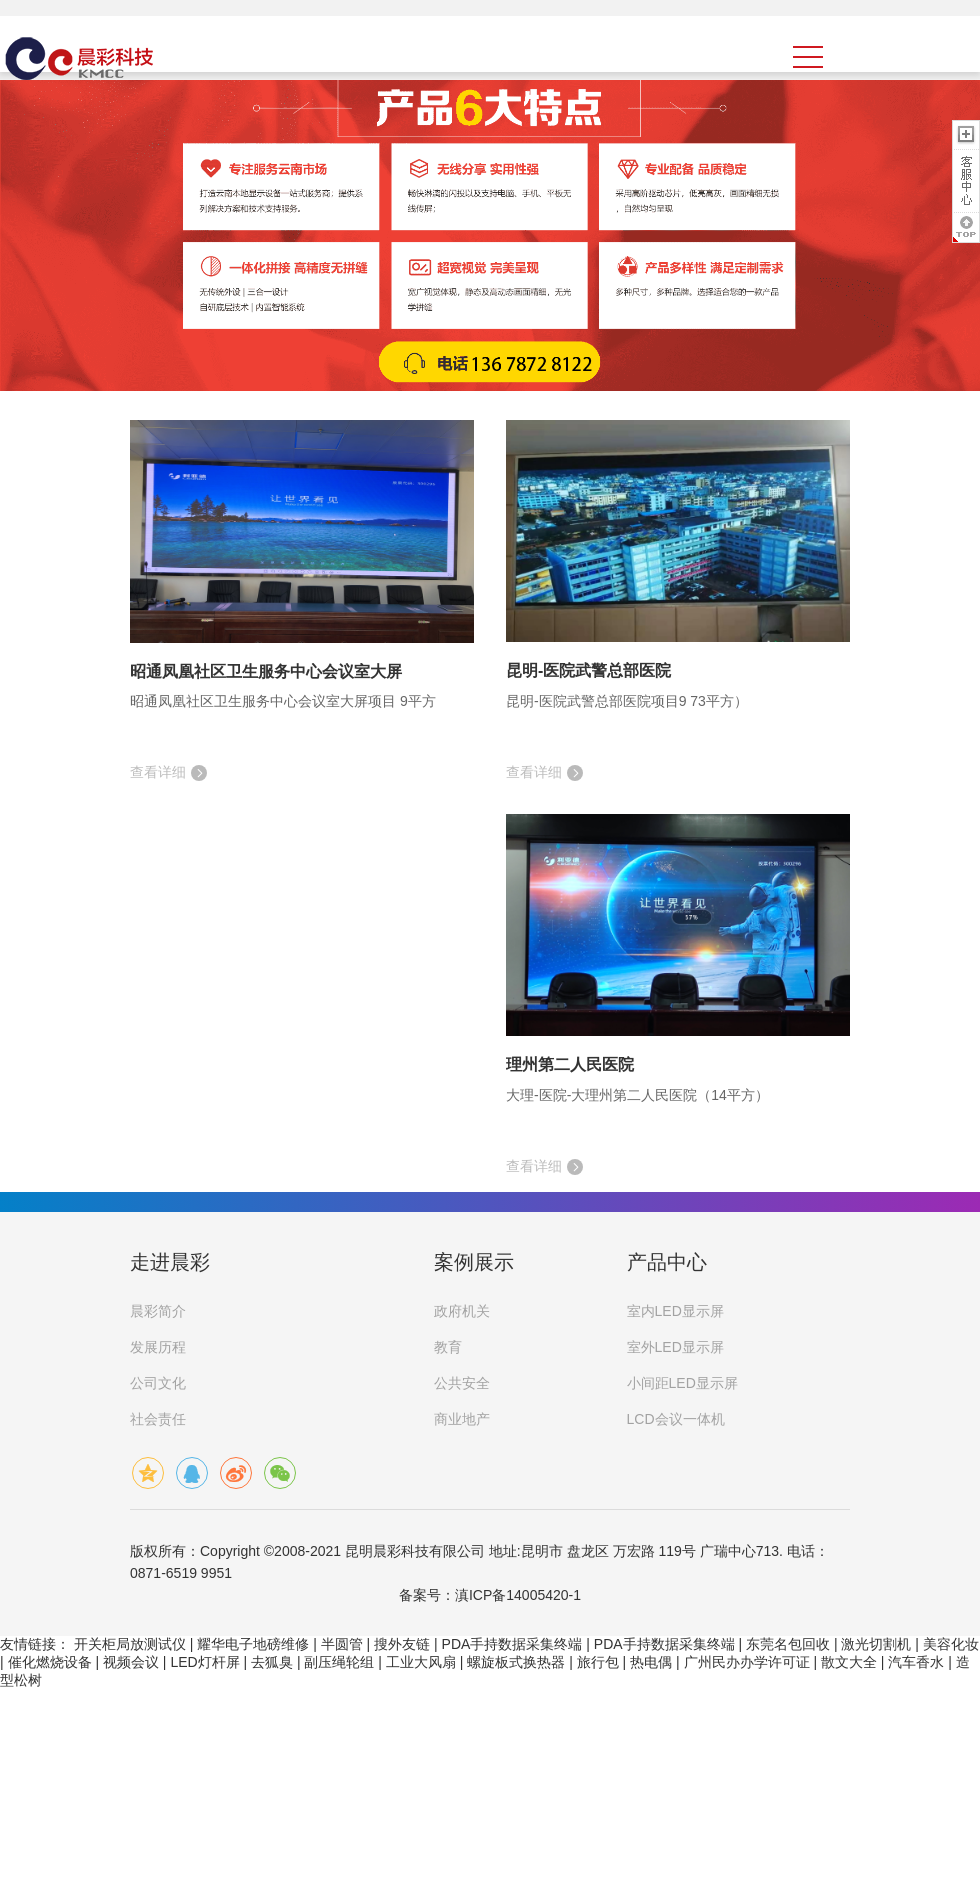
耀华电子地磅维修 (253, 1644)
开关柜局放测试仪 (130, 1644)
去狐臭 (272, 1662)
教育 (448, 1347)
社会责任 (158, 1419)
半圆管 (342, 1644)
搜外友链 (402, 1644)
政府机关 (462, 1311)
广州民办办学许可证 (747, 1662)
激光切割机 (876, 1644)
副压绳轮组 (339, 1662)
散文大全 (849, 1662)
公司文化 (158, 1383)
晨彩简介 (158, 1311)
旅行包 (598, 1662)
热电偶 (651, 1662)
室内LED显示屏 (675, 1311)
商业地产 (462, 1419)
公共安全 (462, 1383)
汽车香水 (916, 1662)
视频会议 (131, 1662)
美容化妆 (951, 1644)
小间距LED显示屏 (682, 1383)
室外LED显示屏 (675, 1347)
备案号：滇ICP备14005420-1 (490, 1595)
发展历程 (158, 1347)
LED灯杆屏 (204, 1662)
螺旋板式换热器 (516, 1662)
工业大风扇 (421, 1662)
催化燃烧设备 (50, 1662)
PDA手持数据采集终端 (512, 1644)
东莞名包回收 (788, 1644)
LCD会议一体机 (676, 1419)
